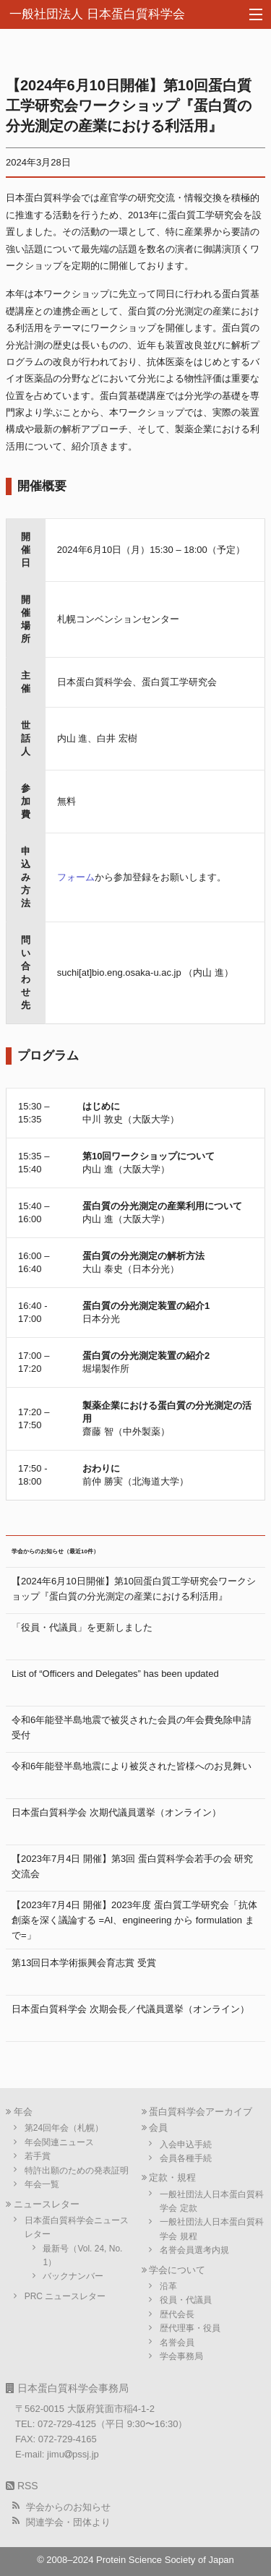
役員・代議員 (186, 2300)
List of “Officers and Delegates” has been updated (115, 1673)
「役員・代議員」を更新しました (82, 1627)
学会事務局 (181, 2356)
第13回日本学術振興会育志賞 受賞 (84, 1962)
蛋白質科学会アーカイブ (200, 2111)
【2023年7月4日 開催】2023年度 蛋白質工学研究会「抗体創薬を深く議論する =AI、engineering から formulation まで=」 (134, 1920)
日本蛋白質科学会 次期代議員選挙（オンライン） (116, 1812)
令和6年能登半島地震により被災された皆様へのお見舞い (131, 1766)
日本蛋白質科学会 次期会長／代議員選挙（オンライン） (130, 2009)
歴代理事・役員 (190, 2328)
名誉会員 (177, 2342)
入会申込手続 (186, 2144)
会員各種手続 (186, 2158)
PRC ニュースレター (65, 2296)
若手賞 (38, 2156)
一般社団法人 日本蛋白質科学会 (97, 14)
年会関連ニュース (59, 2142)
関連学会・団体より (68, 2522)
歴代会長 (177, 2314)
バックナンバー (73, 2276)
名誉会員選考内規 (194, 2250)
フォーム (76, 877)
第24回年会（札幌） (64, 2128)
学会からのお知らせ (68, 2507)
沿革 (168, 2286)
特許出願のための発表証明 (77, 2170)
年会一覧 (42, 2184)
